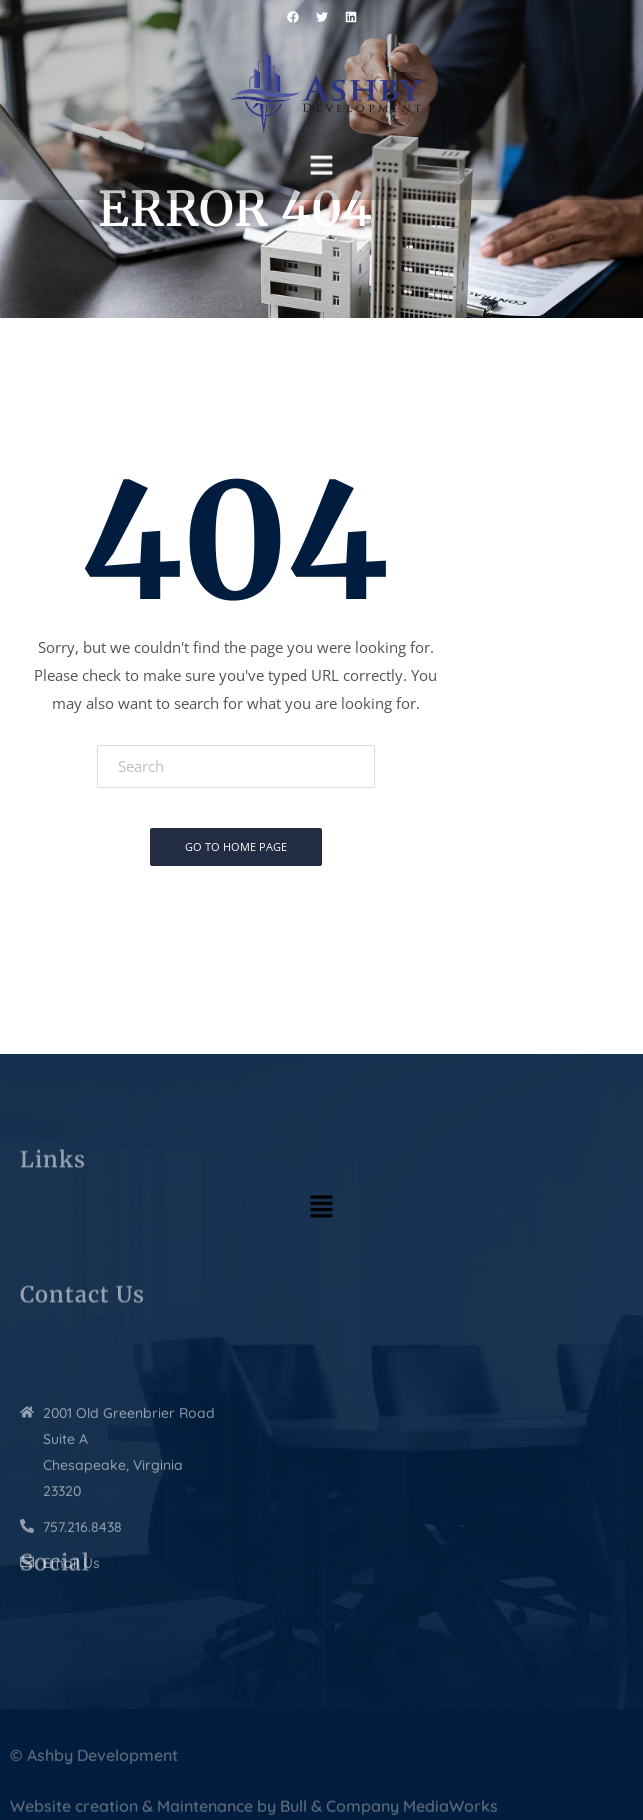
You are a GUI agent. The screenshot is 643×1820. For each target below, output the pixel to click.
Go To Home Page (236, 846)
